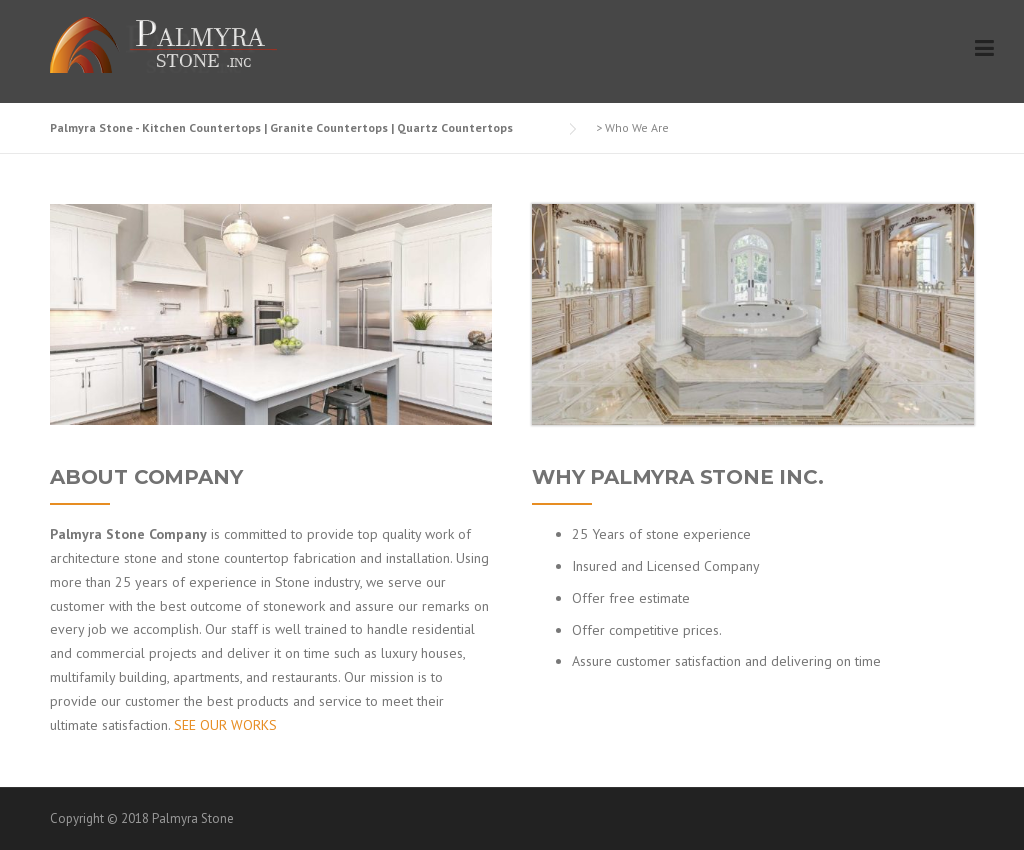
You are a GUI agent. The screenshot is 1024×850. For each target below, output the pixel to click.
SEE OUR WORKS (225, 725)
